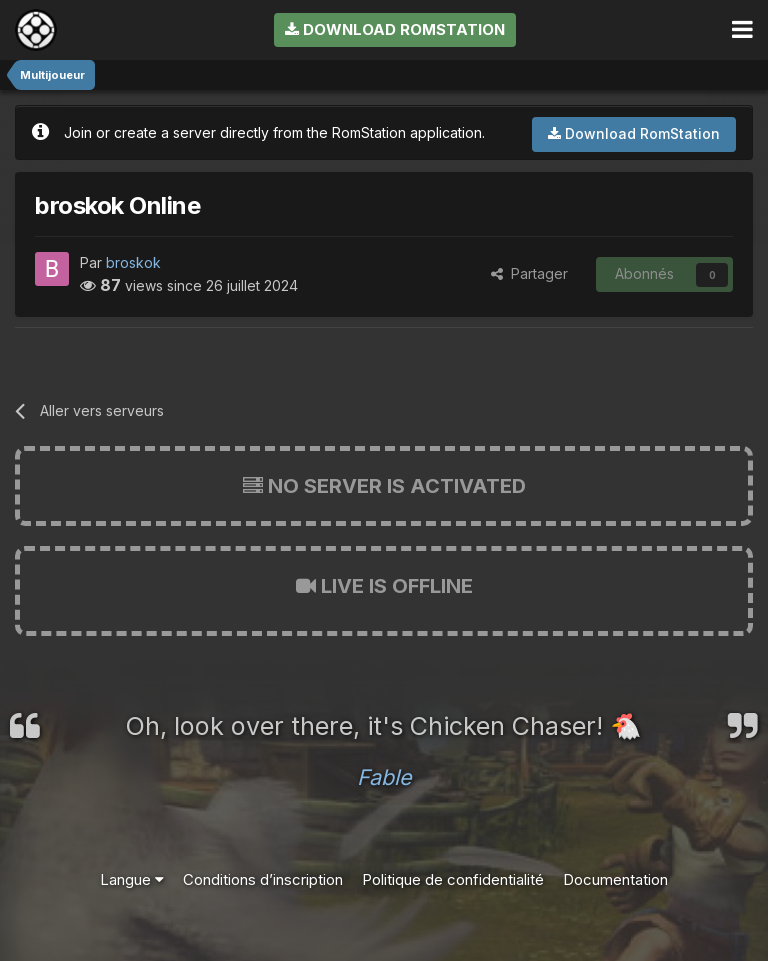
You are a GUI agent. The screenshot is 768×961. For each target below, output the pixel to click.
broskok (133, 262)
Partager (529, 273)
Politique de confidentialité (453, 879)
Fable (384, 777)
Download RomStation (395, 29)
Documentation (615, 879)
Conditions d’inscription (263, 879)
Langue (132, 879)
